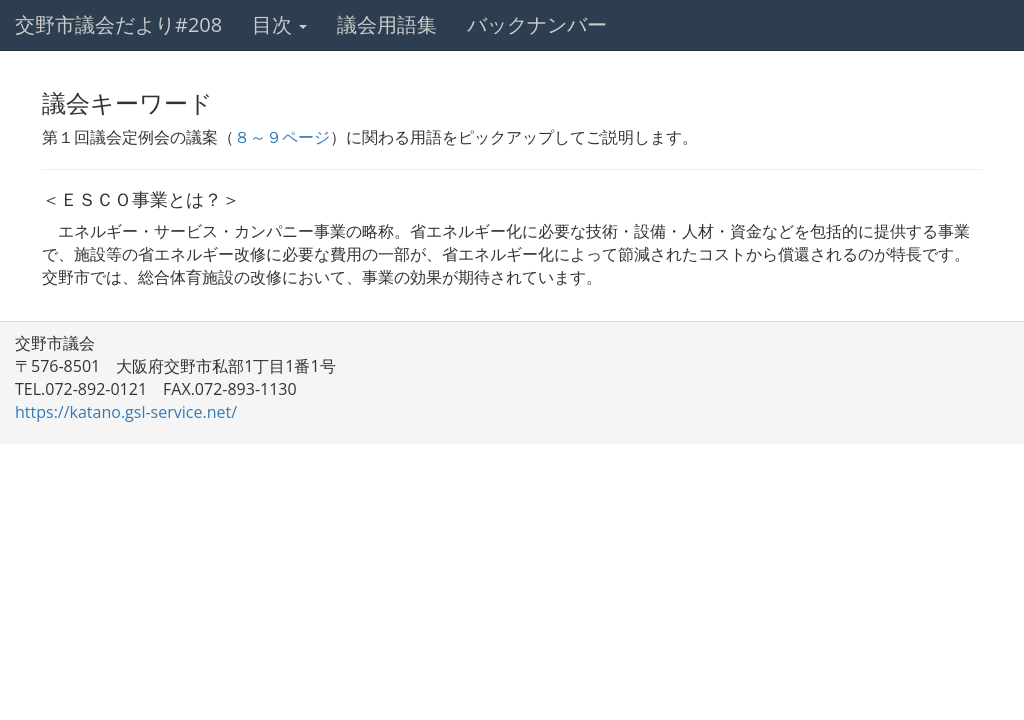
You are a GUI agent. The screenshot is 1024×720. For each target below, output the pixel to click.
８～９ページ (282, 137)
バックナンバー (537, 24)
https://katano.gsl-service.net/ (126, 412)
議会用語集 (387, 24)
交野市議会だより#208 (118, 24)
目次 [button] (279, 24)
